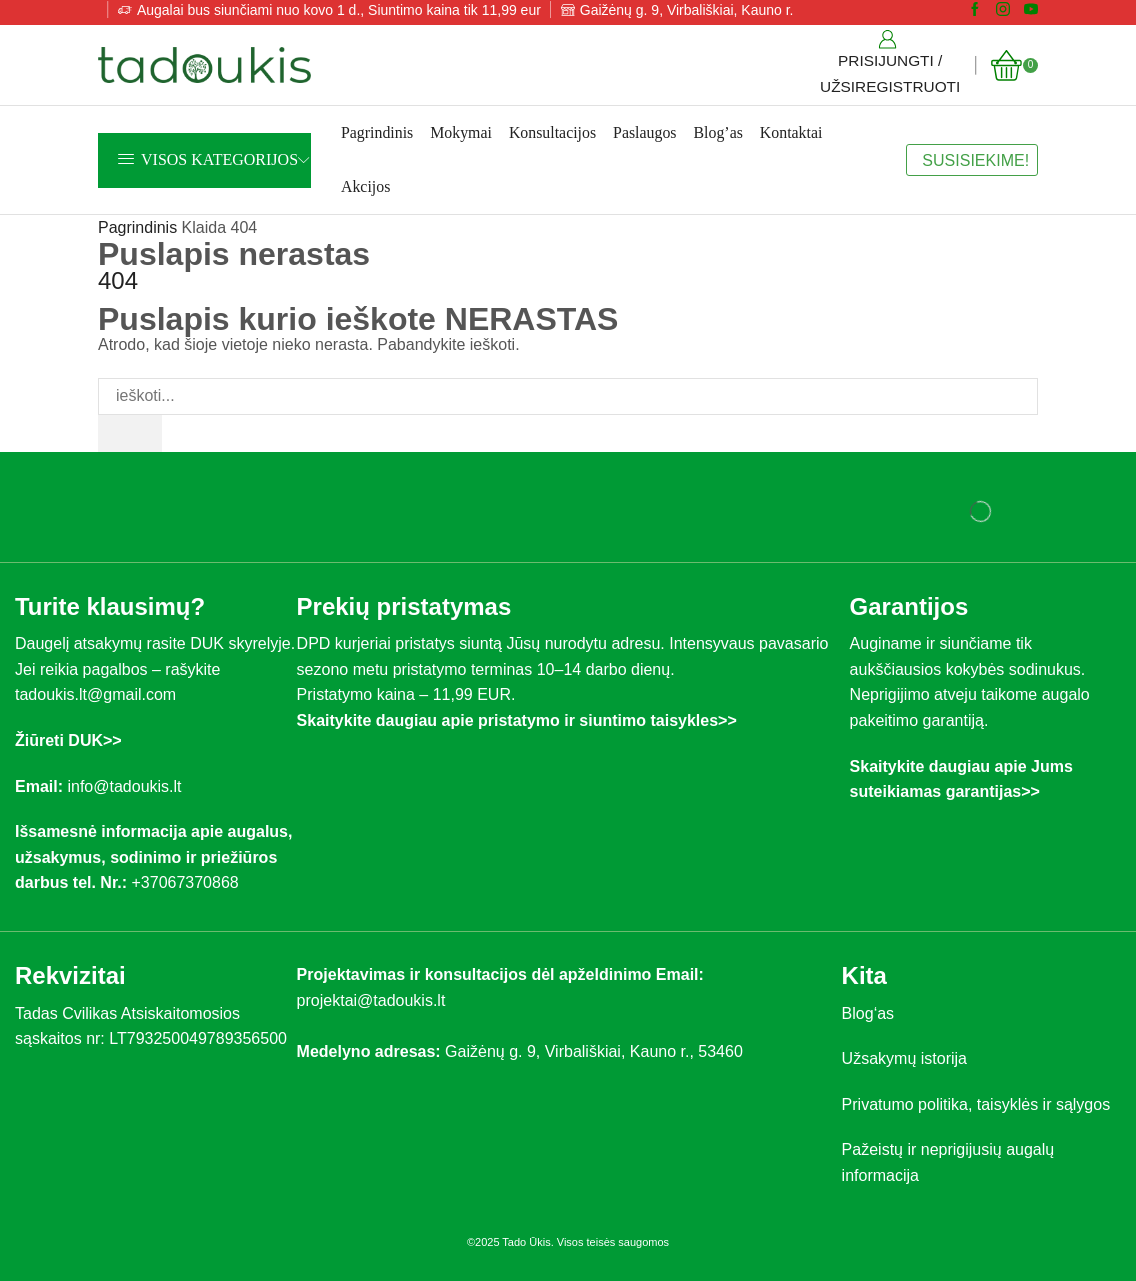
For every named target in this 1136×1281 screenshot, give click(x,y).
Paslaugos (644, 132)
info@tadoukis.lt (124, 786)
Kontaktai (791, 132)
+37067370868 (189, 882)
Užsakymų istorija (904, 1058)
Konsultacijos (552, 132)
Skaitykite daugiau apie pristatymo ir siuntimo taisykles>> (517, 720)
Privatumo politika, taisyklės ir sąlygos (976, 1104)
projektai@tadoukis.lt (371, 1000)
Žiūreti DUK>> (68, 740)
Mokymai (461, 132)
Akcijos (365, 186)
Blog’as (718, 132)
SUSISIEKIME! (975, 160)
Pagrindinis (377, 132)
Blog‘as (868, 1013)
